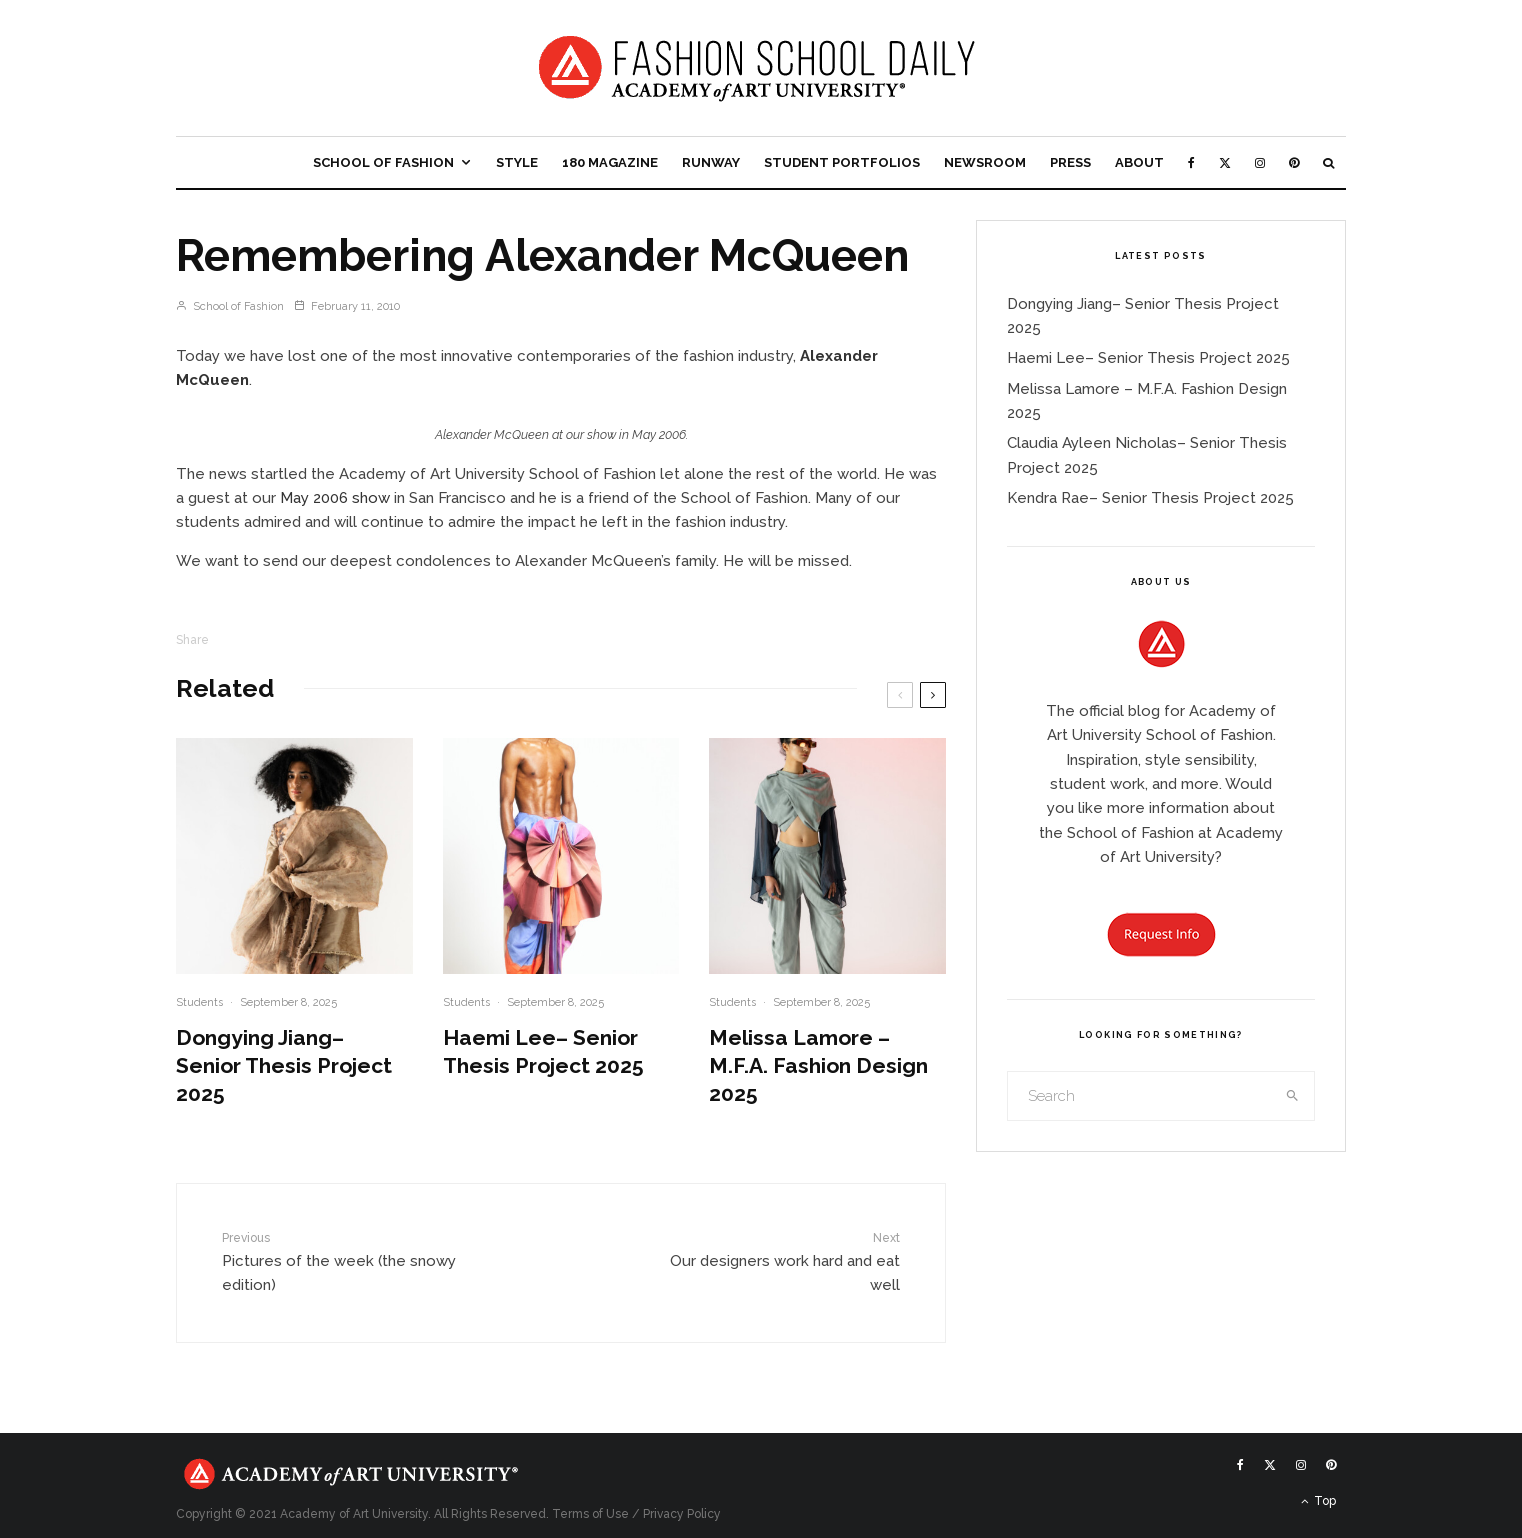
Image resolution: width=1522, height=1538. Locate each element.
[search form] (1140, 1096)
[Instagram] (1260, 162)
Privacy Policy (682, 1514)
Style (517, 162)
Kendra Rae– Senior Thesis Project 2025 (1150, 498)
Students (199, 1002)
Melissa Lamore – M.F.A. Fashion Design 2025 (818, 1065)
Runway (711, 162)
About (1139, 162)
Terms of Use (590, 1514)
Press (1070, 162)
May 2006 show (335, 498)
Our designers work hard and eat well (778, 1261)
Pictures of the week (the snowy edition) (344, 1261)
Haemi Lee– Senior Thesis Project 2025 (543, 1051)
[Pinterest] (1294, 162)
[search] (1293, 1096)
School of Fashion (383, 162)
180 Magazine (610, 162)
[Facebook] (1191, 162)
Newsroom (985, 162)
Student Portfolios (842, 162)
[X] (1225, 162)
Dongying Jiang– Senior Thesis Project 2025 (284, 1065)
